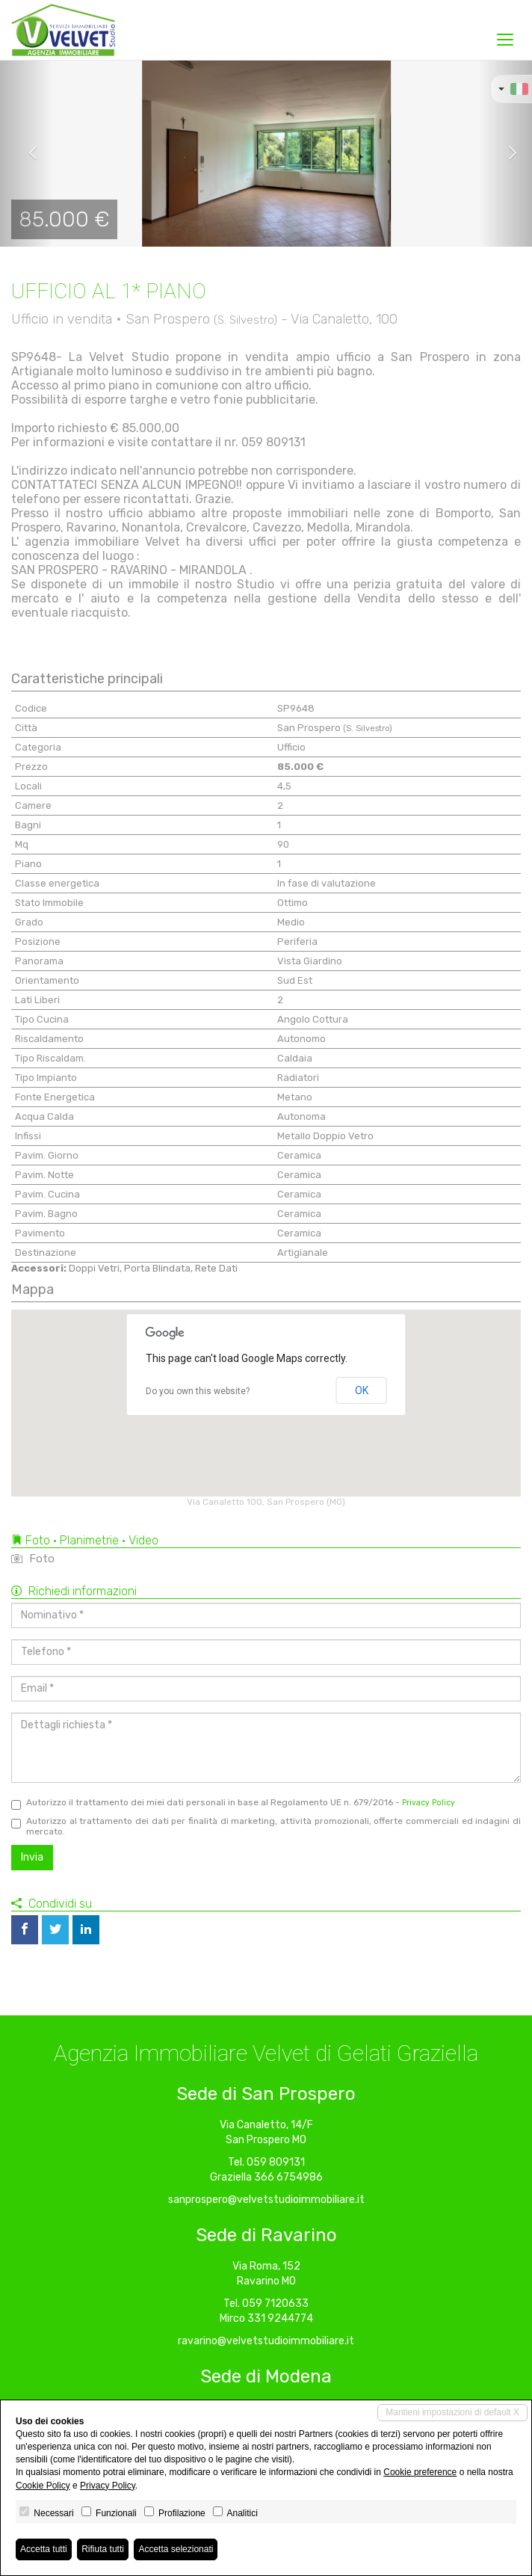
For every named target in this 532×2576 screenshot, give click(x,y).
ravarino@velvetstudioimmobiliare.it (266, 2341)
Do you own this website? (198, 1391)
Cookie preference (420, 2472)
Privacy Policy (428, 1803)
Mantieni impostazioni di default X (452, 2412)
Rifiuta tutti (102, 2549)
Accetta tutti (43, 2549)
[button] (26, 153)
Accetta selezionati (175, 2549)
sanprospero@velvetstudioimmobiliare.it (266, 2199)
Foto (33, 1558)
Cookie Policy (43, 2485)
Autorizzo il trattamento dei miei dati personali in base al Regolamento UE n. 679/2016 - (233, 1803)
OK (361, 1390)
